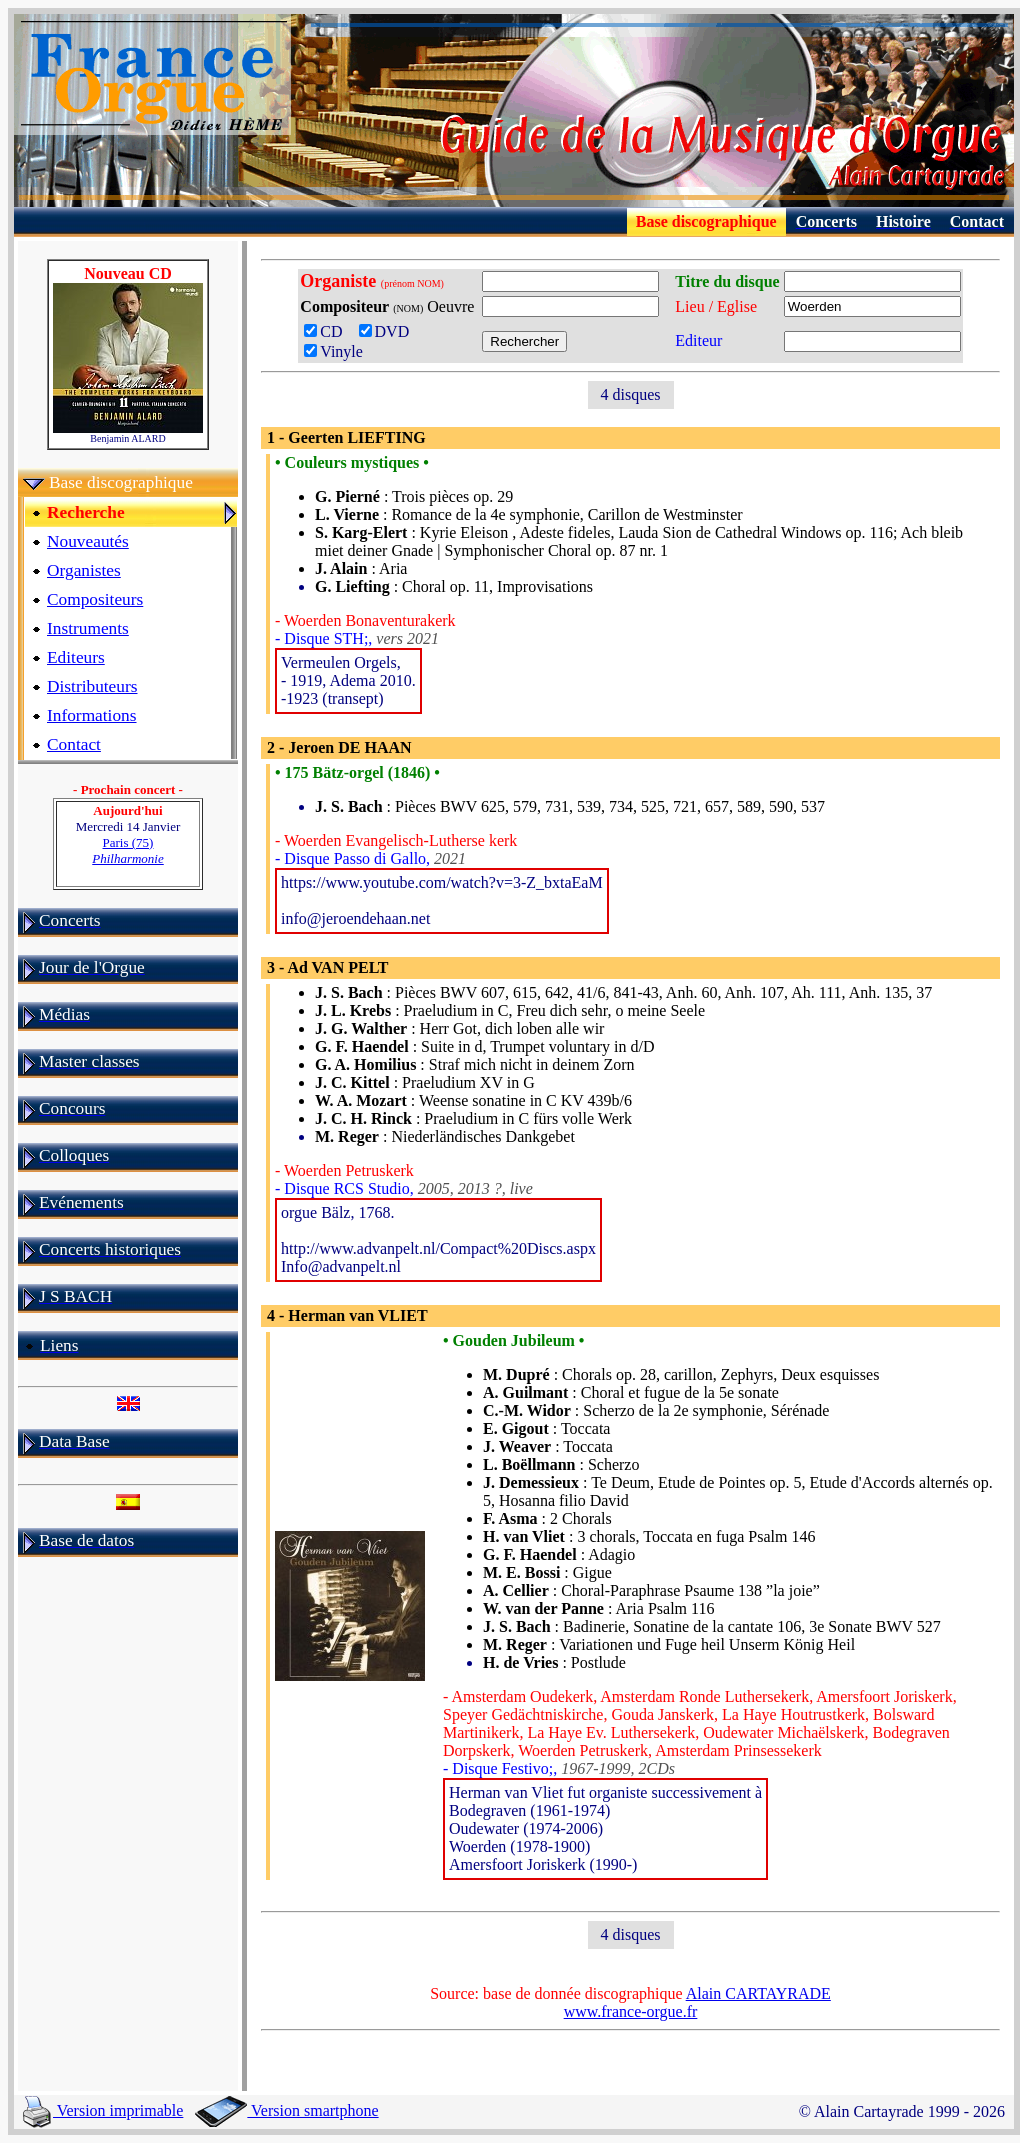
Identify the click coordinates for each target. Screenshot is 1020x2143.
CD (329, 331)
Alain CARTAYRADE (758, 1993)
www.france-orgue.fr (631, 2011)
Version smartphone (286, 2110)
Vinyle (333, 351)
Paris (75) (128, 850)
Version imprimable (103, 2110)
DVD (388, 331)
